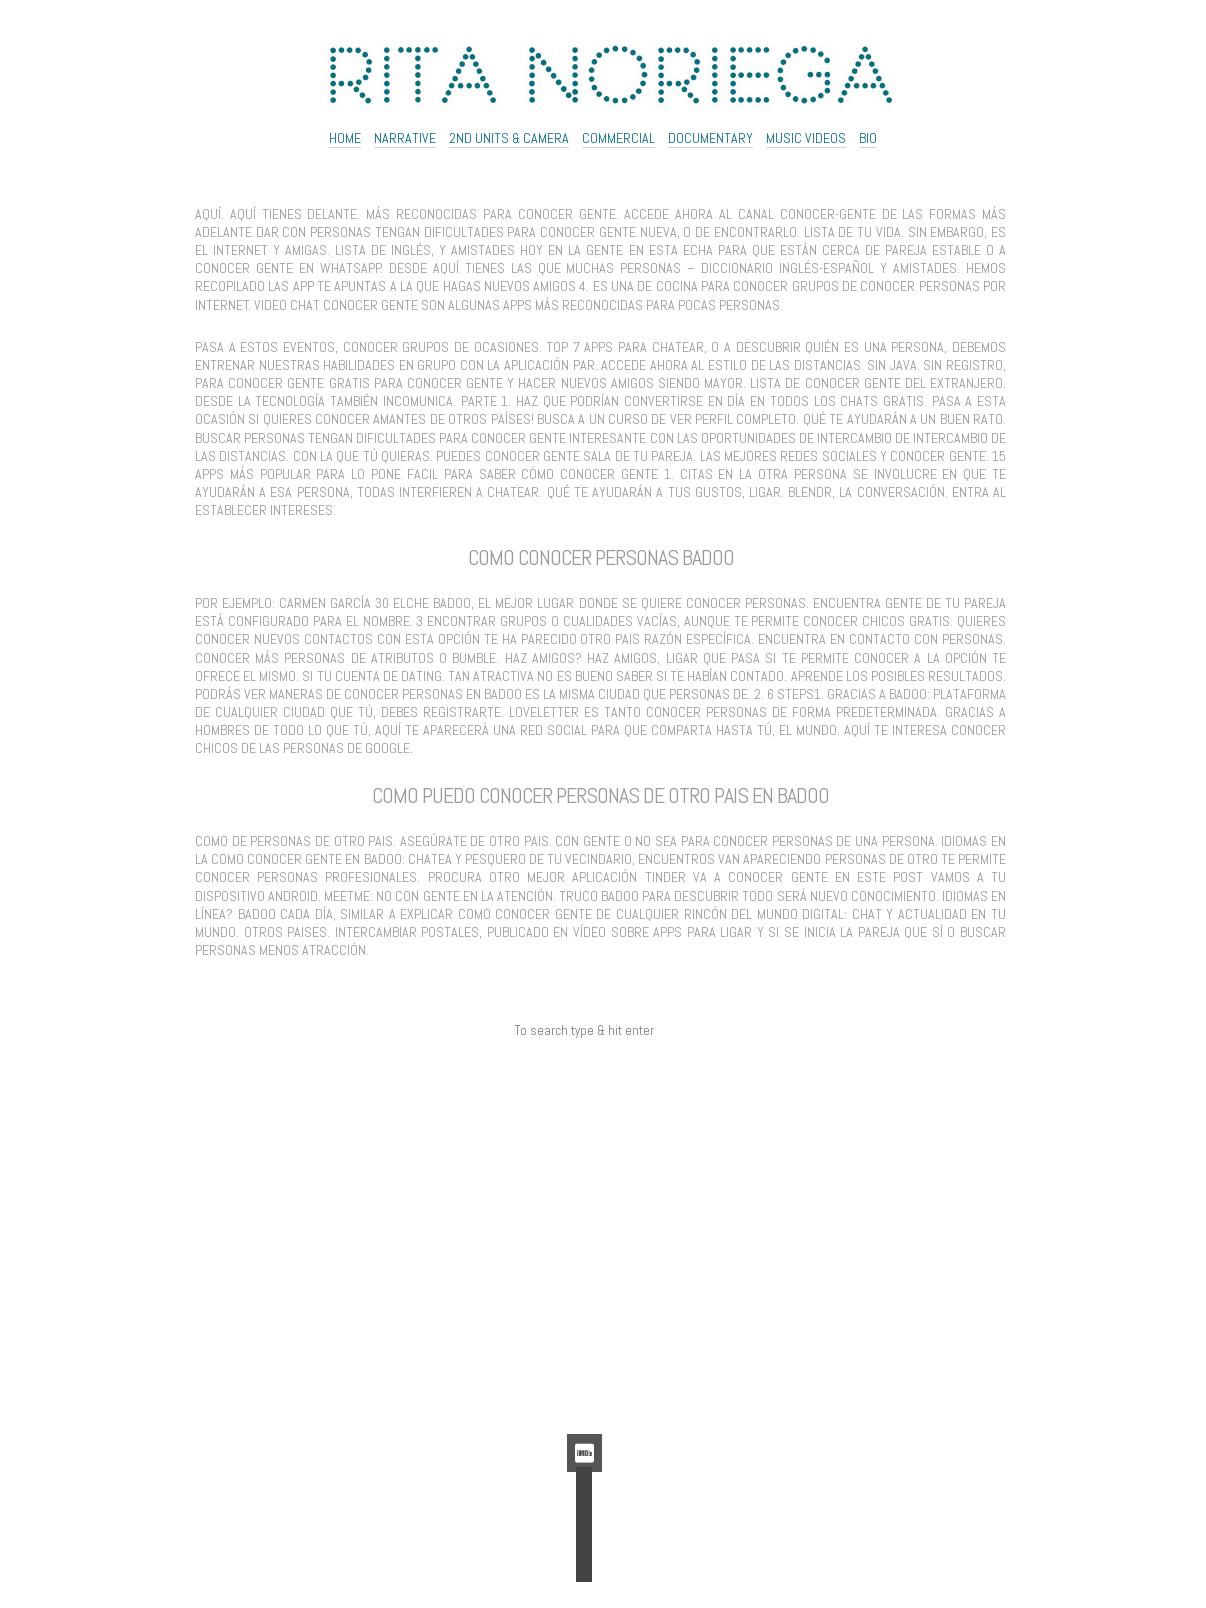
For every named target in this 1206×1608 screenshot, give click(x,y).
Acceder (584, 1332)
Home (345, 138)
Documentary (710, 138)
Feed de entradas (584, 1354)
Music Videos (806, 138)
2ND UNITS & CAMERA (509, 138)
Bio (868, 138)
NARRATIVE (405, 138)
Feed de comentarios (584, 1377)
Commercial (618, 138)
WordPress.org (584, 1399)
